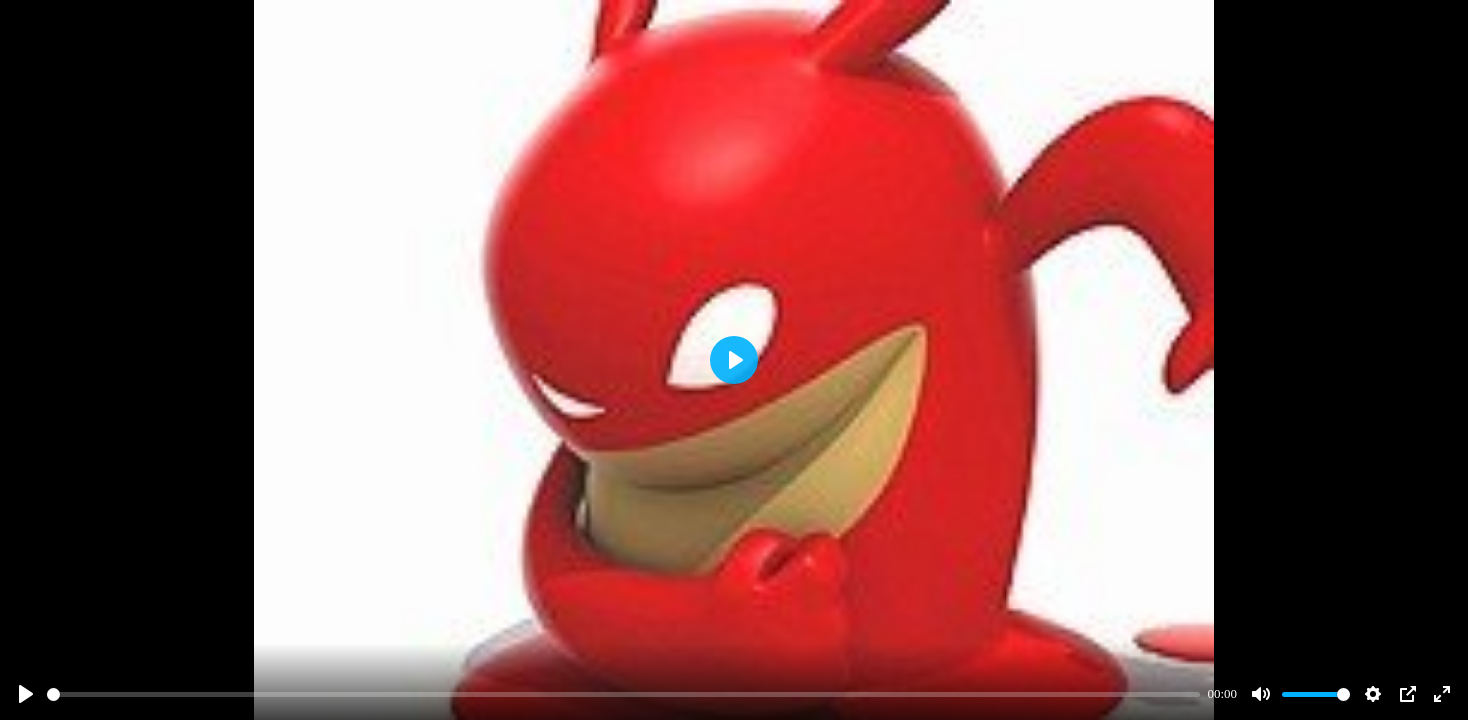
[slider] (623, 694)
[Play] (26, 694)
